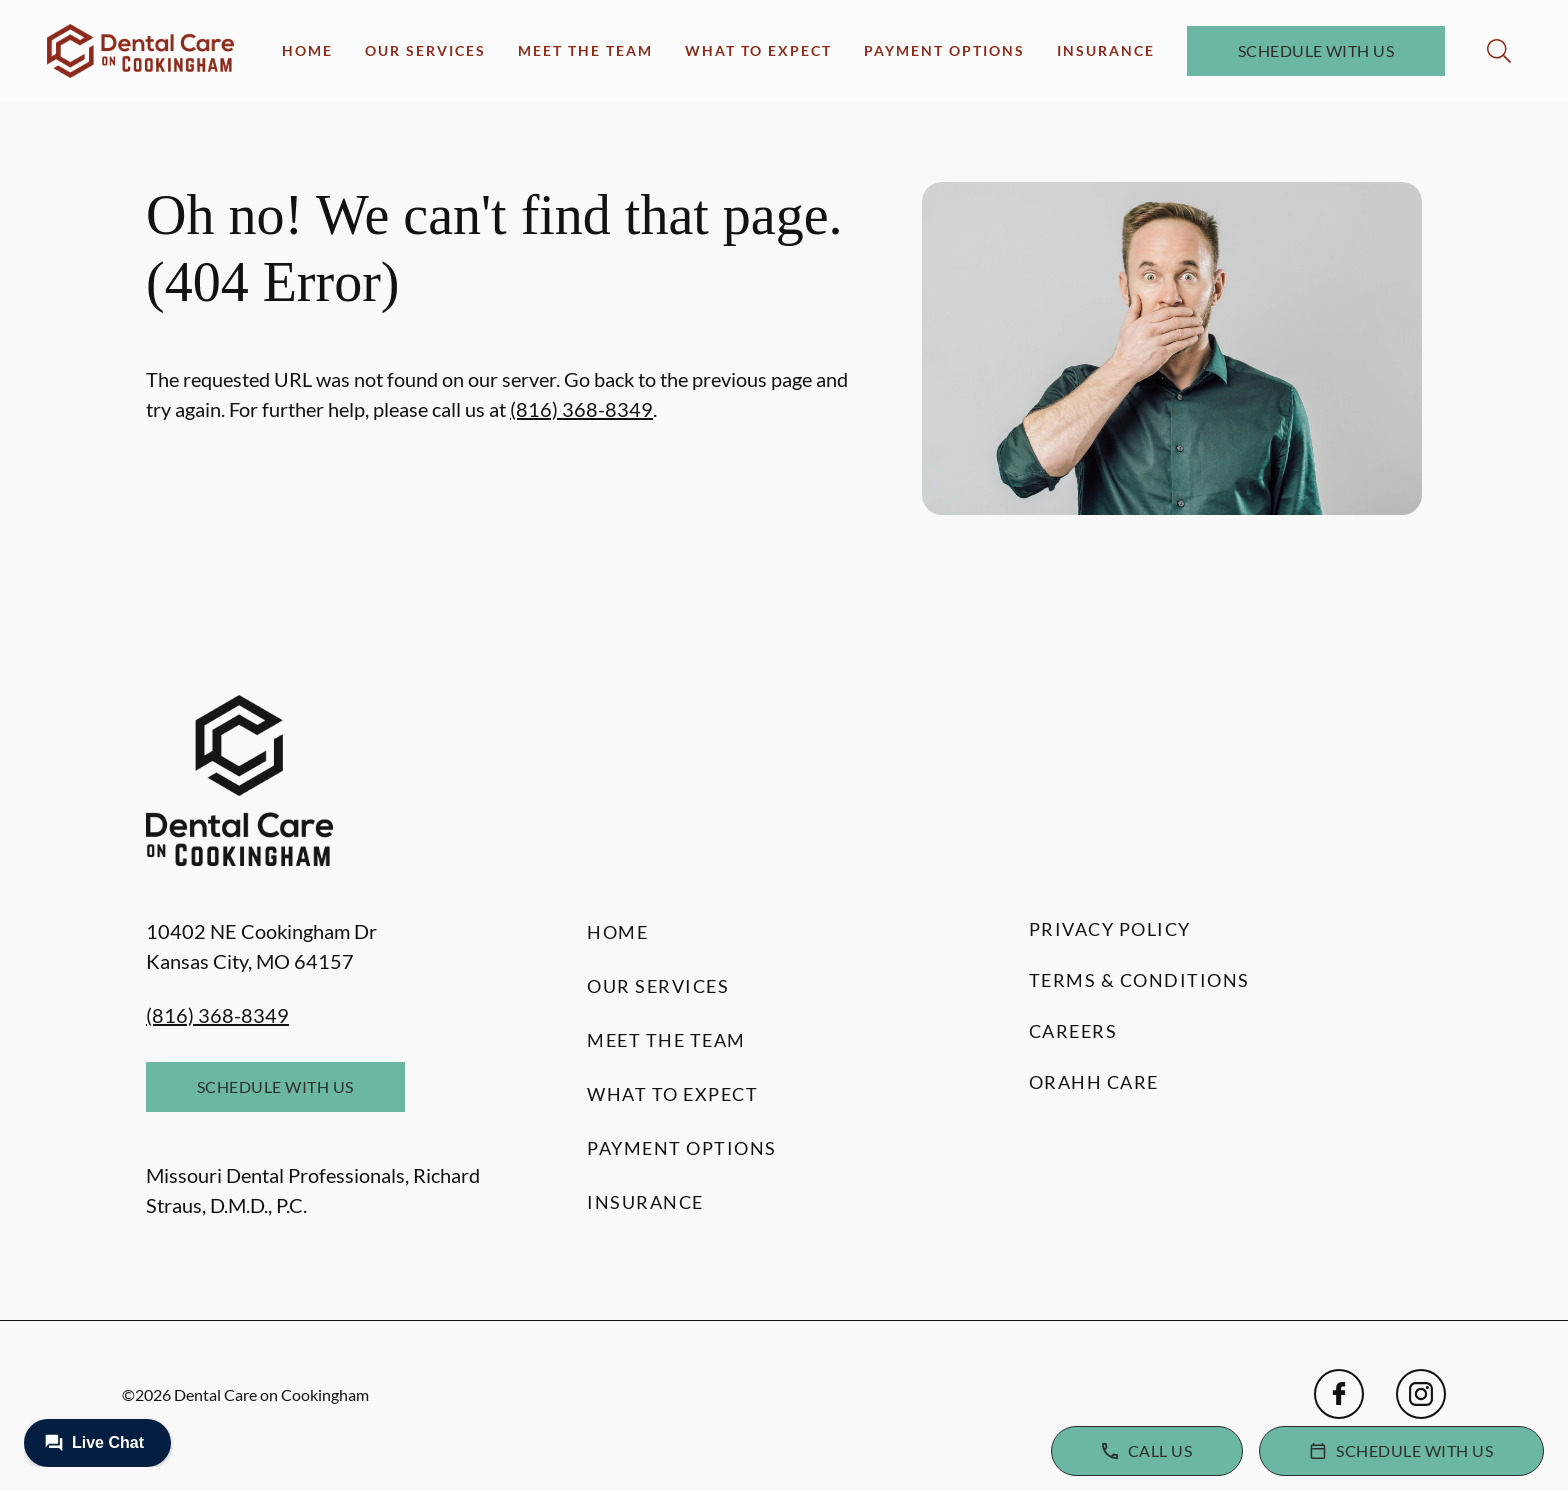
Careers (1073, 1031)
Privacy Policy (1110, 929)
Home (307, 50)
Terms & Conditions (1139, 980)
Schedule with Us (1316, 50)
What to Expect (758, 50)
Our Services (425, 50)
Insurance (1106, 50)
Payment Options (944, 50)
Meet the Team (585, 50)
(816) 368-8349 (581, 409)
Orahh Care (1094, 1082)
